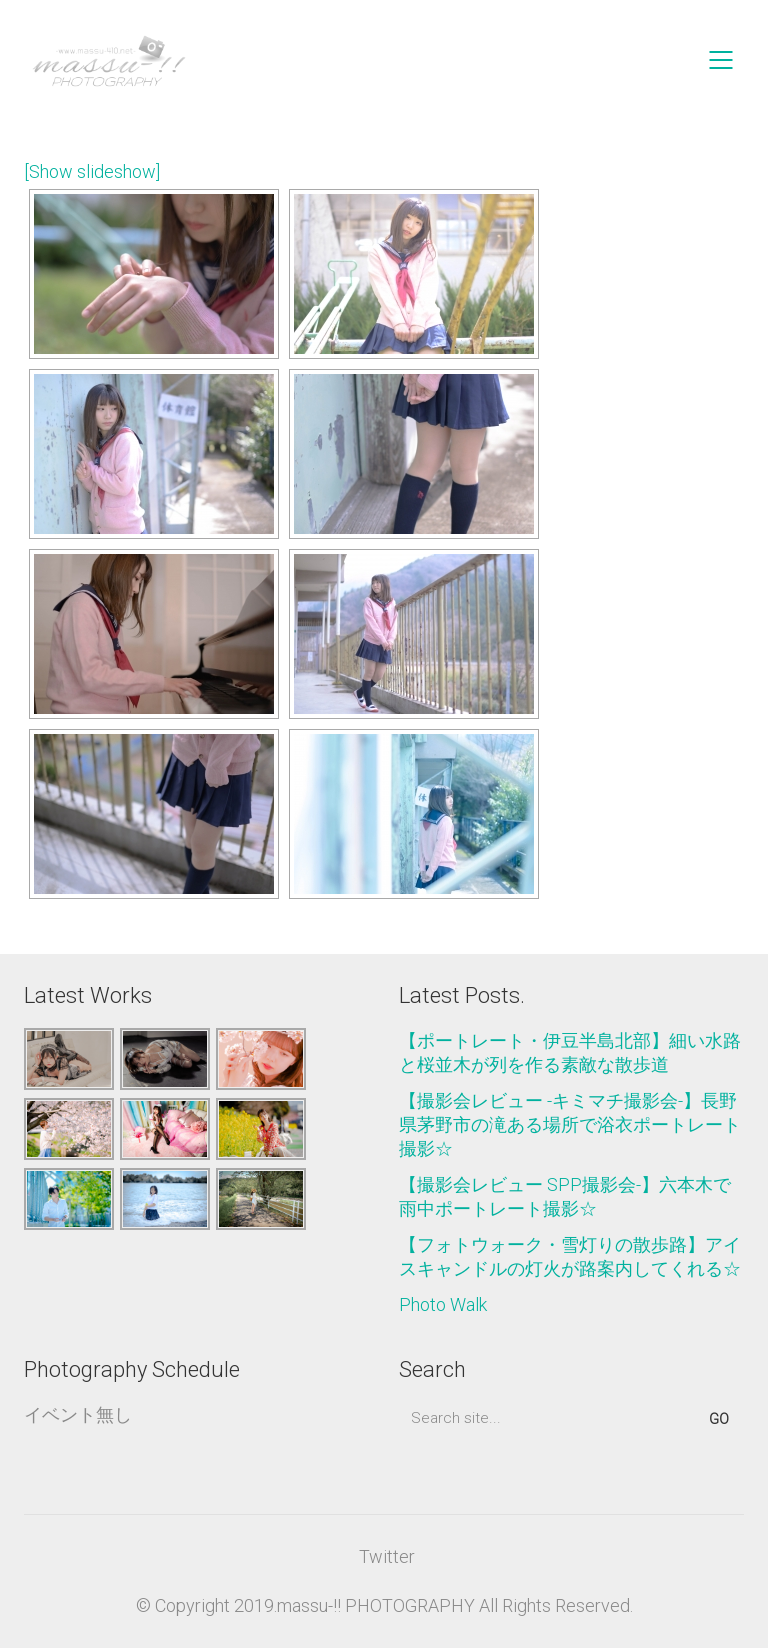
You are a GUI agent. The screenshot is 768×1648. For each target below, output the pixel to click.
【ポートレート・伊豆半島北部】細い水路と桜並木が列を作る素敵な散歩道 (570, 1052)
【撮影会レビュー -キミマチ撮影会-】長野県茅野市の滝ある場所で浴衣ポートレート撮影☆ (570, 1124)
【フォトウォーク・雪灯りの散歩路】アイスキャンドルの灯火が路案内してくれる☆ (570, 1256)
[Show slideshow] (92, 171)
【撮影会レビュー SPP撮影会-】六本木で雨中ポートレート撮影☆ (565, 1196)
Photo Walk (443, 1304)
